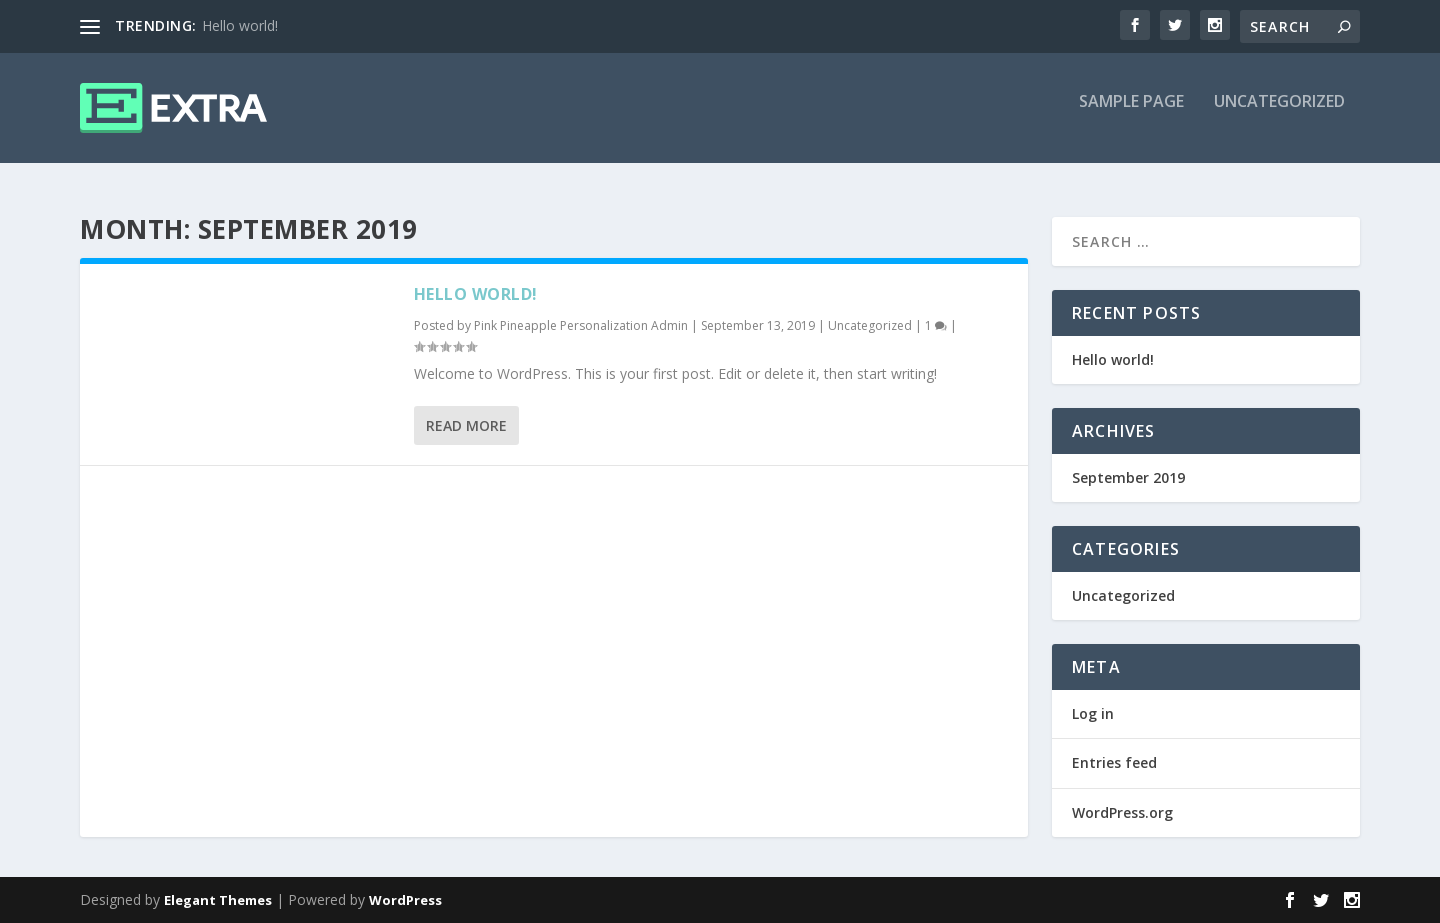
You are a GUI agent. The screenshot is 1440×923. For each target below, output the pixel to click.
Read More (466, 425)
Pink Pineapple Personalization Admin (581, 325)
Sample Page (1131, 116)
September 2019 (1128, 477)
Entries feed (1114, 763)
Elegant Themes (218, 900)
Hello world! (240, 25)
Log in (1093, 714)
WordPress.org (1122, 812)
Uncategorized (1279, 116)
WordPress (405, 900)
